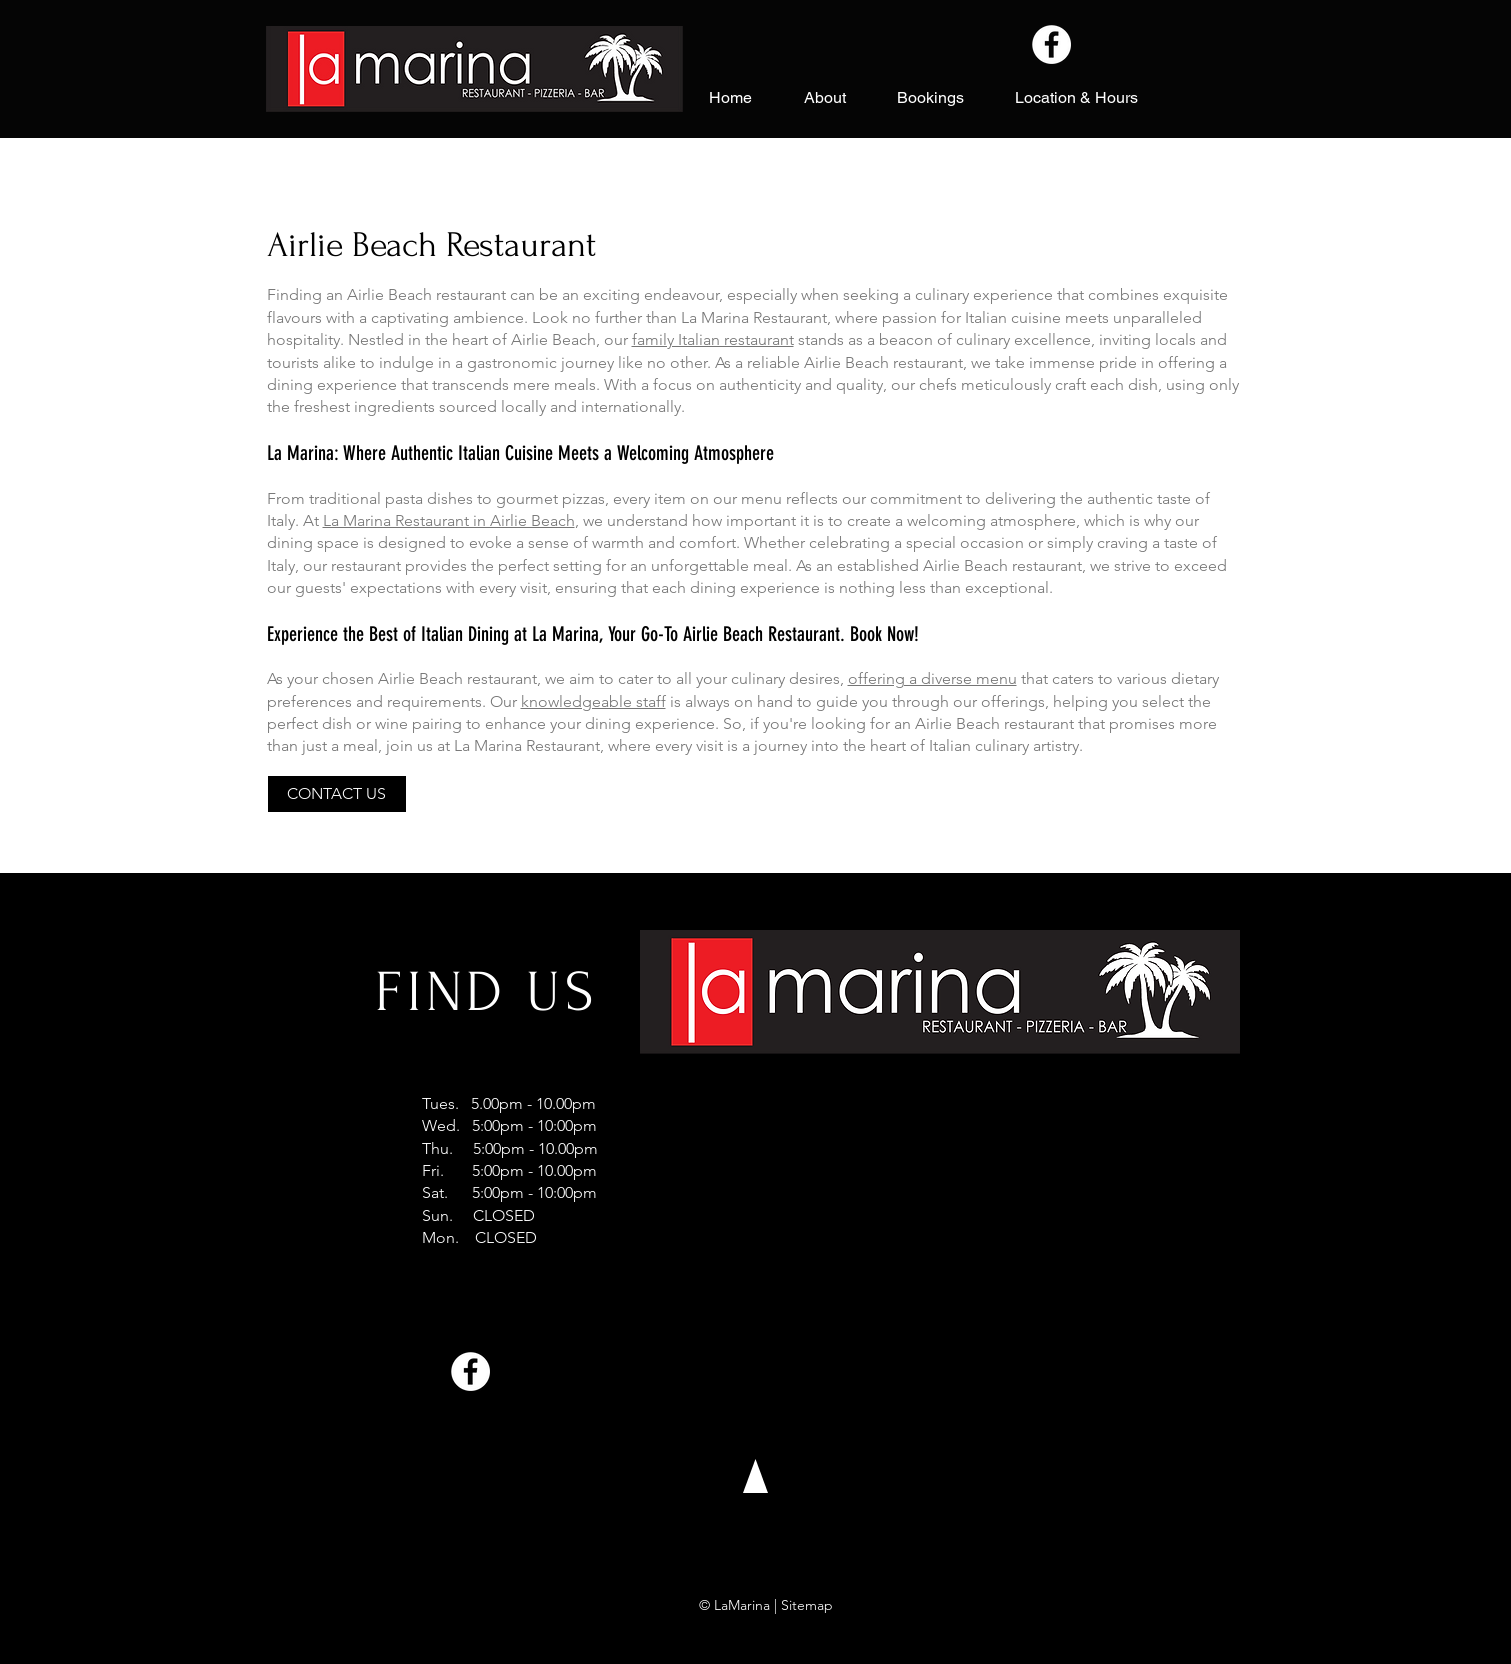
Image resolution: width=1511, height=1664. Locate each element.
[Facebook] (1051, 44)
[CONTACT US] (337, 794)
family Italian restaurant (713, 339)
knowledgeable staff (593, 701)
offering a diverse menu (932, 678)
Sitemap (807, 1605)
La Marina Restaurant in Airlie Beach (449, 520)
